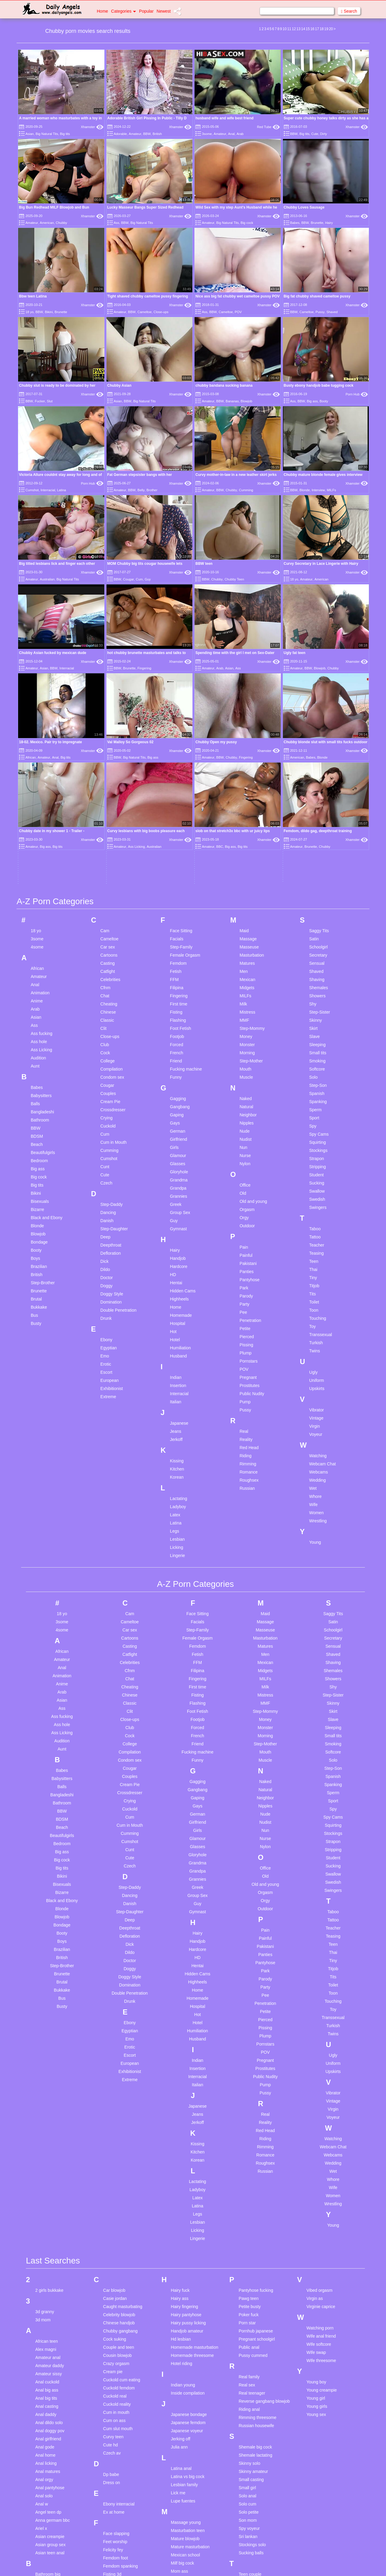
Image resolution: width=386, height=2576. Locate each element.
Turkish (316, 1168)
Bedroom (39, 986)
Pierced (246, 1162)
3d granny (44, 2137)
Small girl (247, 2313)
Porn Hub (357, 394)
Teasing (316, 1079)
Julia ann (179, 2273)
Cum (139, 579)
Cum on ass (114, 2246)
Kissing (177, 1287)
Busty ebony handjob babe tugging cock (318, 385)
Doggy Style (111, 1120)
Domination (111, 1128)
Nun (243, 973)
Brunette (317, 223)
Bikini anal (45, 2506)
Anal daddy (45, 2240)
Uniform (316, 1206)
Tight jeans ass (253, 2457)
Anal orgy (44, 2305)
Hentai (176, 1108)
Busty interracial (50, 2571)
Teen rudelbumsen (256, 2416)
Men (243, 797)
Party (244, 1130)
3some (207, 134)
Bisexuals (40, 1027)
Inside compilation (188, 2219)
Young (315, 1368)
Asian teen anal (50, 2378)
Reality (245, 1265)
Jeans (175, 1257)
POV (238, 312)
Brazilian (39, 1092)
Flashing (178, 846)
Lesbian (177, 1365)
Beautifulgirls (43, 978)
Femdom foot (115, 2384)
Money (245, 862)
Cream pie (113, 2197)
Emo (104, 1182)
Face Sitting (181, 756)
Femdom (178, 789)
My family (180, 2421)
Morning (247, 878)
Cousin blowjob (117, 2181)
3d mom (43, 2146)
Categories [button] (123, 11)
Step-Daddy (111, 1030)
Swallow (316, 1017)
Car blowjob (114, 2116)
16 (312, 29)
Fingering (144, 668)
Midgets (246, 813)
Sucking (316, 1009)
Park (243, 1114)
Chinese (108, 838)
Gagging (178, 924)
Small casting (251, 2305)
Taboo (315, 1054)
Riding (245, 1281)
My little (178, 2446)
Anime (37, 827)
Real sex (247, 2211)
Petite (244, 1154)
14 (303, 29)
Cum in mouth (116, 2238)
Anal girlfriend (48, 2265)
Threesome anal (254, 2441)
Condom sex (112, 903)
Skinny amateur (253, 2297)
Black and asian (50, 2514)
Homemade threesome (192, 2181)
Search (349, 11)
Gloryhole (179, 997)
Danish (107, 1046)
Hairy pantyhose (186, 2140)
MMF (244, 846)
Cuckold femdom (119, 2214)
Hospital (177, 1149)
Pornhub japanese (256, 2157)
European (109, 1206)
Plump (245, 1179)
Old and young (253, 1027)
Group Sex (180, 1038)
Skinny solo (249, 2289)
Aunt (35, 892)
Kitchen (177, 1295)
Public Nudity (251, 1219)
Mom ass (179, 2397)
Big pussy (44, 2498)
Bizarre (37, 1035)
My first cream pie (187, 2429)
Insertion (178, 1211)
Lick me (178, 2319)
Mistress (247, 838)
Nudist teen (181, 2500)
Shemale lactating (255, 2281)
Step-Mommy (251, 854)
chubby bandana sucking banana (223, 385)
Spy (312, 952)
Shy (312, 830)
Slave (314, 862)
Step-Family (181, 773)
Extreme (108, 1222)
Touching (317, 1144)
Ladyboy (178, 1332)
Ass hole (39, 867)
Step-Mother (251, 887)
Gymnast (178, 1054)
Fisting (176, 838)
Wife (313, 1330)
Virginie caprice (320, 2132)
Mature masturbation (190, 2372)
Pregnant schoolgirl (257, 2165)
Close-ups (161, 312)
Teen (313, 1087)
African (37, 794)
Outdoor (247, 1051)
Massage (248, 765)
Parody (246, 1122)
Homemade (181, 1141)
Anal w (41, 2330)
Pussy (319, 312)
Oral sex (179, 2562)
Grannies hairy (117, 2511)
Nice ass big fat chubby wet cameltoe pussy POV (237, 296)
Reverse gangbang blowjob (264, 2227)
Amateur (135, 134)
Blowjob (246, 401)
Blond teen (45, 2530)
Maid (243, 756)
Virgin (314, 1252)
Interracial (48, 490)
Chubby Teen (234, 579)
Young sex (316, 2240)
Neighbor (248, 941)
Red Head (248, 1273)
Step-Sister (319, 838)
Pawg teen (248, 2124)
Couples (108, 919)
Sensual (316, 789)
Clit (103, 854)
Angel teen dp (48, 2338)
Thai (313, 1095)
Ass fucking (41, 859)
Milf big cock (182, 2389)
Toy (312, 1152)
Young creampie (321, 2216)
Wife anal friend (321, 2162)
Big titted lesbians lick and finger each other (57, 563)
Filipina (176, 813)
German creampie (120, 2495)
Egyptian (108, 1174)
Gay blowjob (114, 2462)
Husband (178, 1182)
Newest (164, 11)
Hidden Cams (183, 1117)
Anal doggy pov (50, 2256)
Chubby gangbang (120, 2157)
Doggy (106, 1111)
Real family (249, 2202)
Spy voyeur (249, 2354)
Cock (105, 878)
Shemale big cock (255, 2273)
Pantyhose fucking (256, 2116)
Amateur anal (47, 2183)
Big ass (312, 401)
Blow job (43, 2554)
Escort (106, 1198)
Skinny (315, 846)
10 (284, 29)
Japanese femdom (188, 2248)
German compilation (122, 2486)
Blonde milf (45, 2546)
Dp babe (111, 2300)
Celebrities (110, 805)
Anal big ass (46, 2216)
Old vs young (183, 2545)
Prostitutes (249, 1211)
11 (289, 29)
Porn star (247, 2149)
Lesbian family (184, 2310)
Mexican (247, 805)
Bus (34, 1141)
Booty (324, 401)
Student (316, 1001)
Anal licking (46, 2289)
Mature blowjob (185, 2364)
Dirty (323, 134)
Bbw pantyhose (49, 2424)
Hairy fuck (180, 2116)
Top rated (247, 2489)
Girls (174, 973)
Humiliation (180, 1174)
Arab (239, 134)
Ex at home (114, 2338)
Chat (104, 821)
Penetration (250, 1146)
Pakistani (248, 1089)
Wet (313, 1314)
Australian (47, 579)
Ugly (313, 1198)
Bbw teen (44, 2432)
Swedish (317, 1025)
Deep (105, 1063)
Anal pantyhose (50, 2313)
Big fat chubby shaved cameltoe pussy (317, 296)
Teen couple (250, 2400)
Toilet (314, 1128)
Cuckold (108, 952)
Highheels (179, 1125)
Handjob (178, 1084)
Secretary (318, 781)
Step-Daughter (114, 1054)
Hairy (329, 223)
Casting (107, 789)
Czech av (112, 2279)
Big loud (43, 2489)
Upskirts (316, 1214)
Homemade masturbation (194, 2173)
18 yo (29, 312)
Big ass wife (46, 2473)
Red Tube (268, 127)
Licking (176, 1373)
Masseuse (249, 773)
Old (242, 1019)
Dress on (111, 2308)
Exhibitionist (111, 1214)
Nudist (245, 965)
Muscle (246, 903)
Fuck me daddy (117, 2424)
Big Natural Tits (47, 134)
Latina (61, 490)
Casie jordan (115, 2124)
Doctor (106, 1103)
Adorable (120, 134)
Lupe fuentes (183, 2327)
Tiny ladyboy (250, 2473)
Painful (245, 1081)
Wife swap (316, 2178)
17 (317, 29)
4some (37, 773)
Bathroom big (47, 2400)
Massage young (186, 2348)
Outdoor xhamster (188, 2570)
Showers (317, 821)
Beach (37, 970)
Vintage (316, 1244)
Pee (243, 1138)
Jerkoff (176, 1265)
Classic (107, 846)
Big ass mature (49, 2465)
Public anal (249, 2173)
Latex (175, 1340)
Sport (314, 944)
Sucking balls (251, 2378)
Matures (247, 789)
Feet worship (115, 2367)
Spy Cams (319, 960)
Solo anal (247, 2322)
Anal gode (44, 2273)
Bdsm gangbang (50, 2441)
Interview (318, 490)
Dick (104, 1087)
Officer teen (182, 2529)
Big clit (41, 2481)
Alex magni (45, 2175)
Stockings (318, 976)
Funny (176, 903)
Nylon (244, 989)
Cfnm (105, 813)
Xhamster (92, 127)
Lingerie (177, 1381)
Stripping (317, 992)
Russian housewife (256, 2251)
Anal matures (47, 2297)
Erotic (105, 1190)
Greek (176, 1030)
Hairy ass (179, 2124)
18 (322, 29)
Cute (314, 134)
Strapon (316, 984)
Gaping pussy (116, 2446)
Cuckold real (115, 2222)
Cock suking (114, 2165)
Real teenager (252, 2219)
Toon (313, 1136)
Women (316, 1338)
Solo (313, 903)
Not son (178, 2492)
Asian (29, 134)
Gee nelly (112, 2470)
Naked (245, 924)
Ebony (106, 1165)
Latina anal (181, 2294)
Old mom (179, 2537)
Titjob (314, 1111)
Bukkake (39, 1133)
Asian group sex (50, 2370)
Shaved (331, 312)
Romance (248, 1298)
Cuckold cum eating (121, 2205)
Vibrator (316, 1236)
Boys (35, 1084)
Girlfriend (178, 965)
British (157, 134)
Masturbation (251, 781)
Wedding (317, 1306)
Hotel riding (181, 2189)
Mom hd (178, 2413)
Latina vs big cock (187, 2302)
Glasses (177, 989)
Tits (312, 1120)
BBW (147, 134)
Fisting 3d (112, 2400)
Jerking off (180, 2265)
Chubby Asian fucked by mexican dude (52, 653)
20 (331, 29)
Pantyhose (249, 1105)
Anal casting (46, 2232)
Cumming (246, 490)
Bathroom (40, 946)
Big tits (65, 134)
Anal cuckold (47, 2208)
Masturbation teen (188, 2356)
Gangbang (180, 932)
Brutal (36, 1125)
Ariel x (41, 2354)
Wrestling (318, 1347)
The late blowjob (254, 2432)
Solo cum (247, 2330)
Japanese (179, 1249)
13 (298, 29)
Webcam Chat (322, 1290)
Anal (231, 134)
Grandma (179, 1006)
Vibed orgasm (319, 2116)
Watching (318, 1281)
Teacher (316, 1071)
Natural (246, 932)
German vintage (118, 2503)
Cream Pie (110, 927)
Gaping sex (114, 2454)
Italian (175, 1227)
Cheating (108, 830)
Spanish (316, 919)
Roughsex (248, 1306)
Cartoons (109, 781)
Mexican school (185, 2381)
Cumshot (32, 490)
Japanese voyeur (187, 2256)
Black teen (45, 2522)
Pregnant (248, 1203)
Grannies (178, 1022)
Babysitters (41, 921)
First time (179, 830)
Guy (148, 579)
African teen (46, 2167)
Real (243, 1257)
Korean (177, 1303)
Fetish (176, 797)
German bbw (115, 2478)
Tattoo (315, 1063)
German (177, 957)
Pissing (246, 1170)
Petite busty (250, 2132)
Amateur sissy (48, 2199)
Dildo (105, 1095)
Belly (141, 490)
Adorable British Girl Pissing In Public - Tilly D (147, 118)
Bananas (232, 401)
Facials (176, 765)
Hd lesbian (181, 2165)
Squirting (317, 968)
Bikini (49, 312)
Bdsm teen (45, 2449)
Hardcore (179, 1092)
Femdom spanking (120, 2392)
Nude (244, 957)
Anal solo (44, 2322)
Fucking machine (186, 895)
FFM (174, 805)
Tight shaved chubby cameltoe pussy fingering (147, 296)
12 (294, 29)
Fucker (40, 401)
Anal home (45, 2281)
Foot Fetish (180, 854)
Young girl (315, 2224)
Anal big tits (46, 2224)
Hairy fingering (184, 2132)
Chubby (61, 223)
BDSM (37, 962)
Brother (152, 490)
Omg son (179, 2554)
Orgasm (247, 1035)
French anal (114, 2416)
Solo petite (248, 2338)
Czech (106, 1009)
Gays (175, 949)
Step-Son (318, 911)
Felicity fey (113, 2375)
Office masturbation (189, 2521)
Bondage (39, 1068)
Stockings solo (252, 2370)
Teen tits (246, 2424)
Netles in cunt (184, 2483)
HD (173, 1100)
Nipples (246, 949)
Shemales (318, 813)
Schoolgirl (318, 773)
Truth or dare (251, 2498)
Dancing (108, 1038)
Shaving (316, 805)
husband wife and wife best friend (224, 118)
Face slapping (116, 2359)
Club (104, 870)
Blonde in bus (48, 2538)
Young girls (316, 2232)
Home (102, 11)
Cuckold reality (117, 2230)
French (176, 878)
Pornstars (248, 1187)
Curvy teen (113, 2262)
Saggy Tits (319, 756)
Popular (146, 11)
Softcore (317, 895)
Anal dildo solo (49, 2248)
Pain (243, 1073)
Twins (314, 1177)
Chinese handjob (119, 2149)
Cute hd (110, 2271)
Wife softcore (318, 2170)
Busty (36, 1149)
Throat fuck (249, 2449)
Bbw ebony (45, 2416)
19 (326, 29)
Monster (247, 870)
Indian (176, 1203)
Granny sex (114, 2519)
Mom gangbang (185, 2405)
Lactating (178, 1324)
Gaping (177, 941)
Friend (176, 887)
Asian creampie (50, 2362)
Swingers (318, 1033)
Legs (174, 1357)
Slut (49, 401)
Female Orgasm (185, 781)
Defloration (110, 1079)
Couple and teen (118, 2173)
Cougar (128, 579)
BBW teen (204, 563)
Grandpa (178, 1014)
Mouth (245, 895)
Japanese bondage (189, 2240)
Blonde (304, 490)
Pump (245, 1227)
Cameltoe (145, 312)
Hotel (175, 1165)
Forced (176, 870)
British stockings (50, 2563)
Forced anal (114, 2408)
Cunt (104, 992)
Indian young (183, 2211)
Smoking (317, 887)
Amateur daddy (49, 2191)
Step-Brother (43, 1108)
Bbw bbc (43, 2408)
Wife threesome (321, 2186)
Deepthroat (110, 1071)
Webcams (318, 1298)
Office (244, 1011)
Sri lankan (248, 2362)
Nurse (245, 981)
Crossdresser (112, 935)
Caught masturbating (122, 2132)
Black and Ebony (46, 1043)
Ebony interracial (118, 2330)
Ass (116, 223)
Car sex (107, 773)
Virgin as (314, 2124)
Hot (173, 1157)
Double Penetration (118, 1136)
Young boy (316, 2208)
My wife (178, 2454)
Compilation (111, 895)
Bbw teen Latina (33, 296)
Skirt (313, 854)
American (47, 223)
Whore (315, 1322)
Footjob (177, 862)
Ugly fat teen (294, 653)
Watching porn (320, 2154)
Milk (243, 830)
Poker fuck (248, 2140)
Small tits (317, 878)
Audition (38, 884)
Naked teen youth (187, 2475)
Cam (104, 756)
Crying (106, 944)
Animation (40, 818)
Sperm (315, 935)
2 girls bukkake (49, 2116)
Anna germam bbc (52, 2346)
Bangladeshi (42, 938)
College (107, 887)
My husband (182, 2438)
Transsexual (320, 1160)
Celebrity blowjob (119, 2140)
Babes (294, 223)
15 (308, 29)
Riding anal (249, 2235)
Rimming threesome (257, 2243)
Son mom (248, 2346)
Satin (314, 765)
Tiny (313, 1103)
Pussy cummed (253, 2181)
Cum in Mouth (113, 968)
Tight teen (248, 2465)
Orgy (243, 1043)
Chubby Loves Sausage (304, 207)
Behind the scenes (52, 2457)
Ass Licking (41, 875)
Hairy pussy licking (188, 2149)
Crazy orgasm (116, 2189)
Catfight (107, 797)
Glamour (178, 981)
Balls (35, 929)
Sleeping (317, 870)
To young (247, 2481)
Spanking (318, 927)
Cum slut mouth (118, 2254)
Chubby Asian (119, 385)
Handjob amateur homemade (187, 2160)
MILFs (331, 490)
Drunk (106, 1144)
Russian (247, 1314)
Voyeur (315, 1260)
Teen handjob (251, 2408)
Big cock (247, 223)
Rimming (247, 1290)
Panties (246, 1097)
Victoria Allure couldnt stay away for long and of (60, 475)
